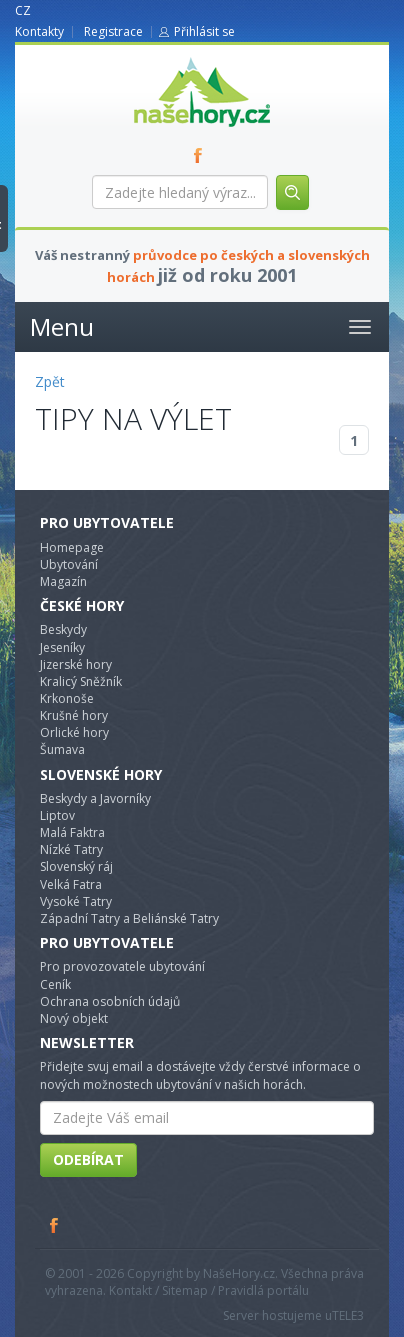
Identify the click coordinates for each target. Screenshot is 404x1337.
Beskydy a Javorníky (95, 798)
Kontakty (39, 31)
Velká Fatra (71, 884)
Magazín (63, 581)
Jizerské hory (76, 664)
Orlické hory (74, 732)
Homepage (72, 547)
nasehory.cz (166, 57)
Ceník (55, 984)
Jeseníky (62, 647)
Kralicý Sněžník (81, 681)
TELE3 (348, 1315)
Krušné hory (74, 715)
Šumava (62, 749)
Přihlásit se (204, 31)
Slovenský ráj (76, 866)
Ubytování (69, 564)
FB (202, 155)
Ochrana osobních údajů (110, 1001)
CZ (23, 10)
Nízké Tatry (71, 849)
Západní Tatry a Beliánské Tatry (129, 918)
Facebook (55, 1225)
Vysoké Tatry (76, 901)
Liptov (57, 815)
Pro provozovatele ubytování (122, 966)
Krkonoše (67, 698)
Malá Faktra (72, 832)
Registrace (113, 31)
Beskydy (63, 629)
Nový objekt (74, 1018)
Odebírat (88, 1159)
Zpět (50, 381)
